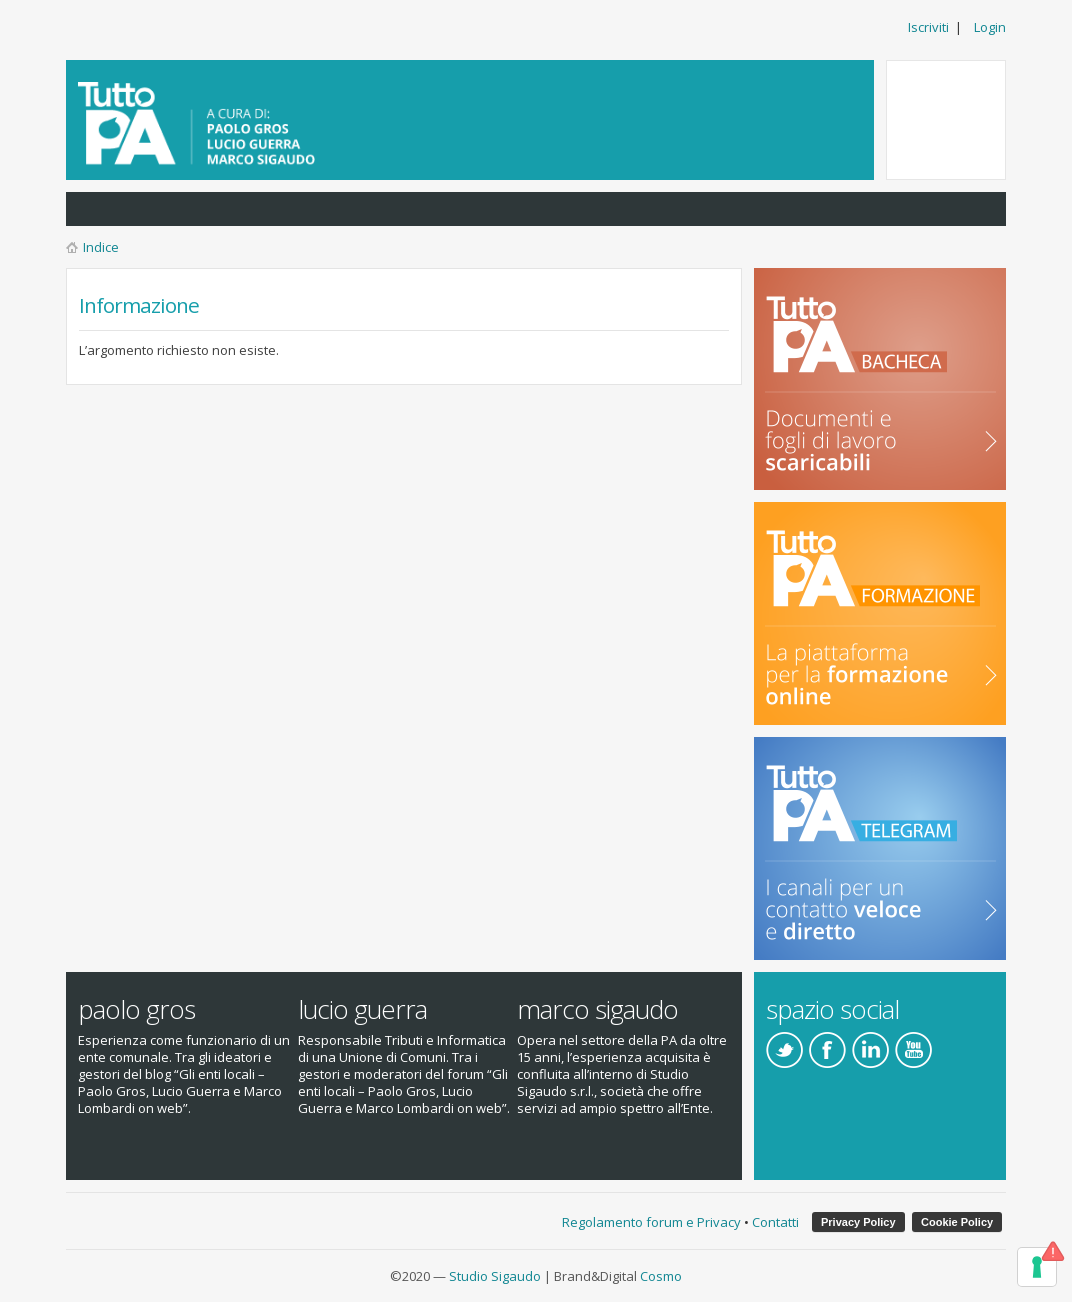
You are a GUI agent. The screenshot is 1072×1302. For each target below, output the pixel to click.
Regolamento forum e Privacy (651, 1222)
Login (990, 27)
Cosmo (661, 1276)
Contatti (775, 1222)
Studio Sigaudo (495, 1276)
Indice (101, 247)
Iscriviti (928, 27)
